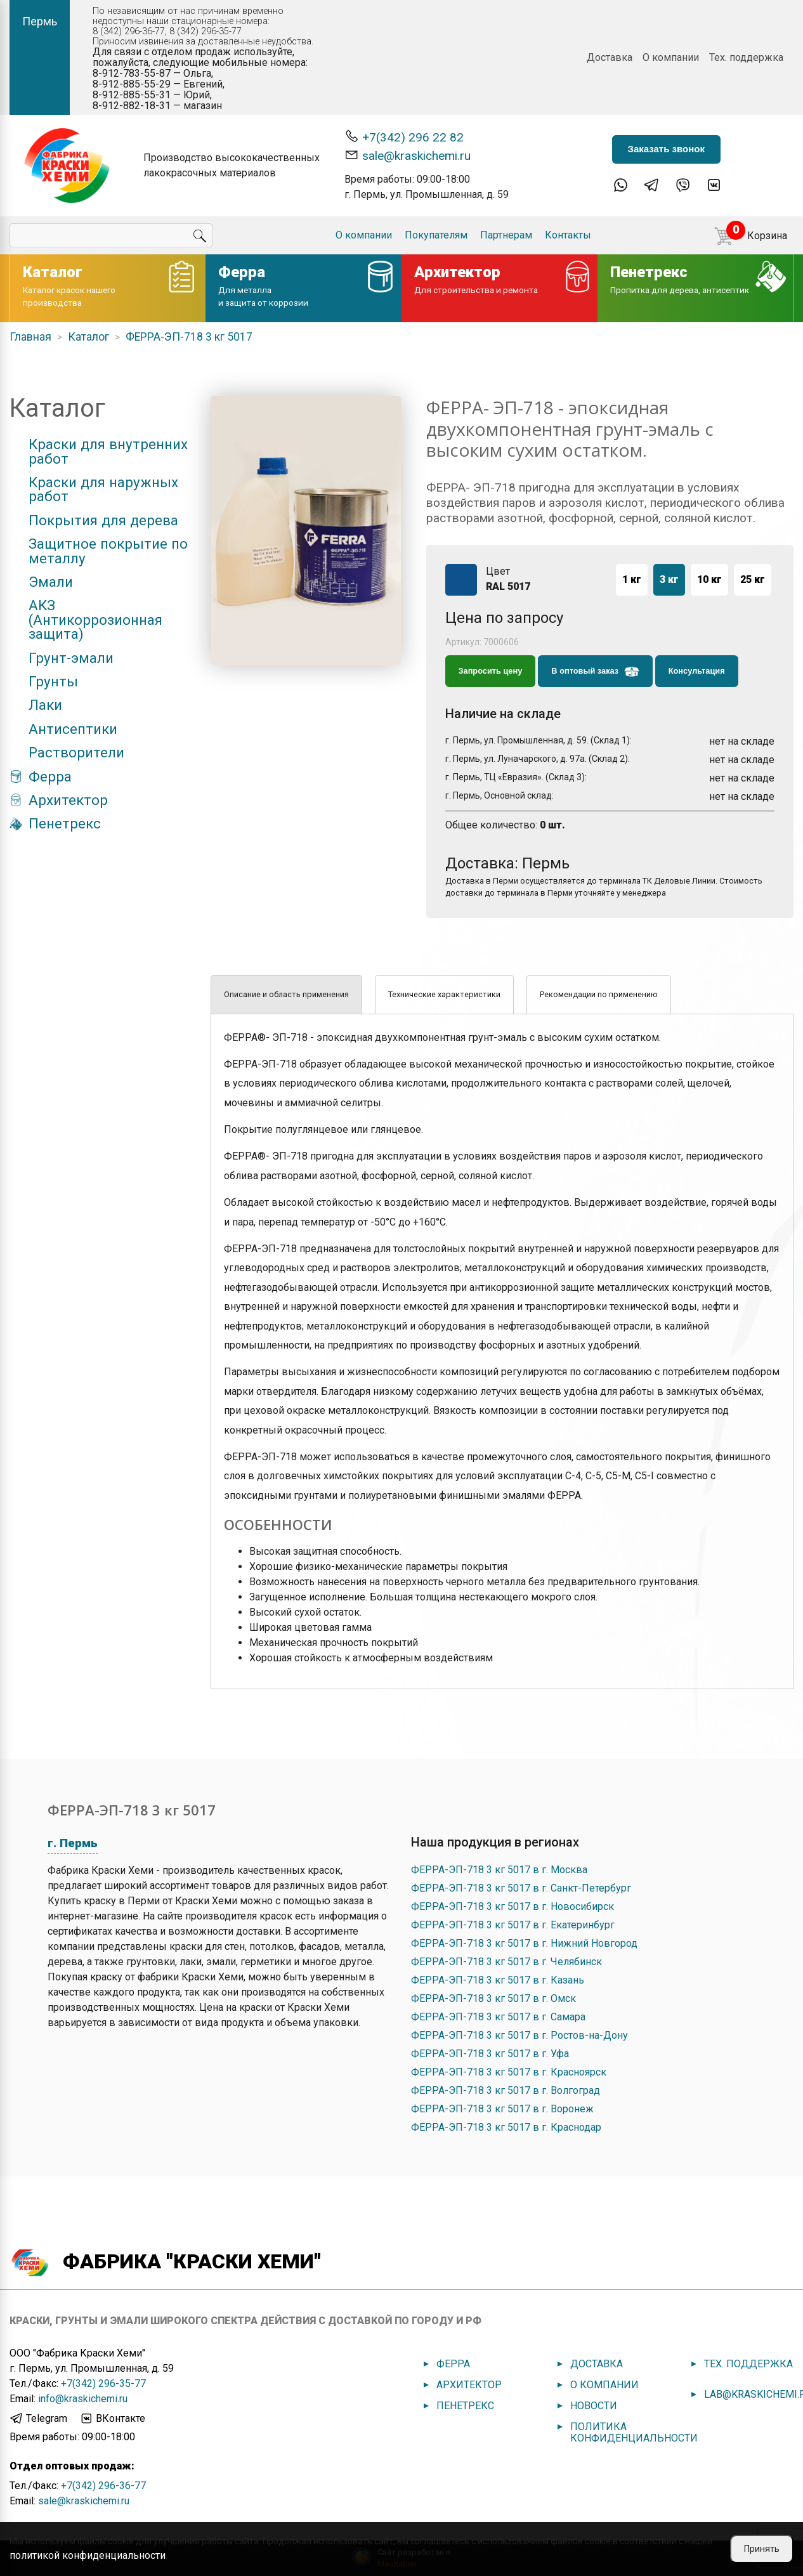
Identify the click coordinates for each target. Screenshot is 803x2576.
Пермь (39, 21)
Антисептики (73, 729)
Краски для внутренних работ (108, 451)
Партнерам (506, 235)
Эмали (51, 582)
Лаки (45, 705)
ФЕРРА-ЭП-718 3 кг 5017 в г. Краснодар (506, 2127)
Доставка (609, 57)
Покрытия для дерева (103, 520)
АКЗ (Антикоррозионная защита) (95, 619)
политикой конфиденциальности (88, 2555)
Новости (593, 2406)
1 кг (631, 579)
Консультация (697, 671)
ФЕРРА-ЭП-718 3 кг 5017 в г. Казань (497, 1980)
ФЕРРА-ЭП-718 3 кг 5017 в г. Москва (499, 1870)
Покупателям (436, 235)
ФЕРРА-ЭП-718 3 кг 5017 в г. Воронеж (502, 2109)
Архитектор (68, 800)
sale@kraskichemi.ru (407, 155)
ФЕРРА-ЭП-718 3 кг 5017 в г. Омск (493, 1998)
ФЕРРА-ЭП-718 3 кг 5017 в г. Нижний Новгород (524, 1943)
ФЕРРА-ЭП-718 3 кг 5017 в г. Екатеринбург (513, 1925)
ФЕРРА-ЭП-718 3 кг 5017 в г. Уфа (490, 2054)
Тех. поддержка (746, 57)
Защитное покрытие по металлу (108, 551)
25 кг (752, 579)
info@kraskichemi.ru (82, 2399)
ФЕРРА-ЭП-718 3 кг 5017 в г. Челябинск (506, 1962)
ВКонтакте (112, 2419)
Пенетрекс (65, 823)
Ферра (50, 776)
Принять (762, 2549)
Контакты (568, 235)
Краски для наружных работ (103, 489)
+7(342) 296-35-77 (103, 2383)
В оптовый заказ (595, 671)
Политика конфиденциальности (634, 2432)
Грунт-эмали (71, 658)
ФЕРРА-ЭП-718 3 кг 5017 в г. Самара (498, 2017)
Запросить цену (491, 671)
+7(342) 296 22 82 (404, 137)
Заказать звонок (666, 148)
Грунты (53, 681)
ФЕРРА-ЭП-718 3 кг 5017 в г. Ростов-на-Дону (519, 2035)
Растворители (76, 752)
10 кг (709, 579)
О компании (671, 57)
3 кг (669, 579)
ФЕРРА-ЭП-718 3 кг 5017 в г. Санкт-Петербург (521, 1888)
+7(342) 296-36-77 (103, 2486)
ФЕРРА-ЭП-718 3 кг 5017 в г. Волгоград (505, 2090)
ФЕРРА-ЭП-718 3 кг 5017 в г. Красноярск (508, 2072)
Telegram (38, 2419)
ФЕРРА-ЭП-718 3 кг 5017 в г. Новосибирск (512, 1906)
